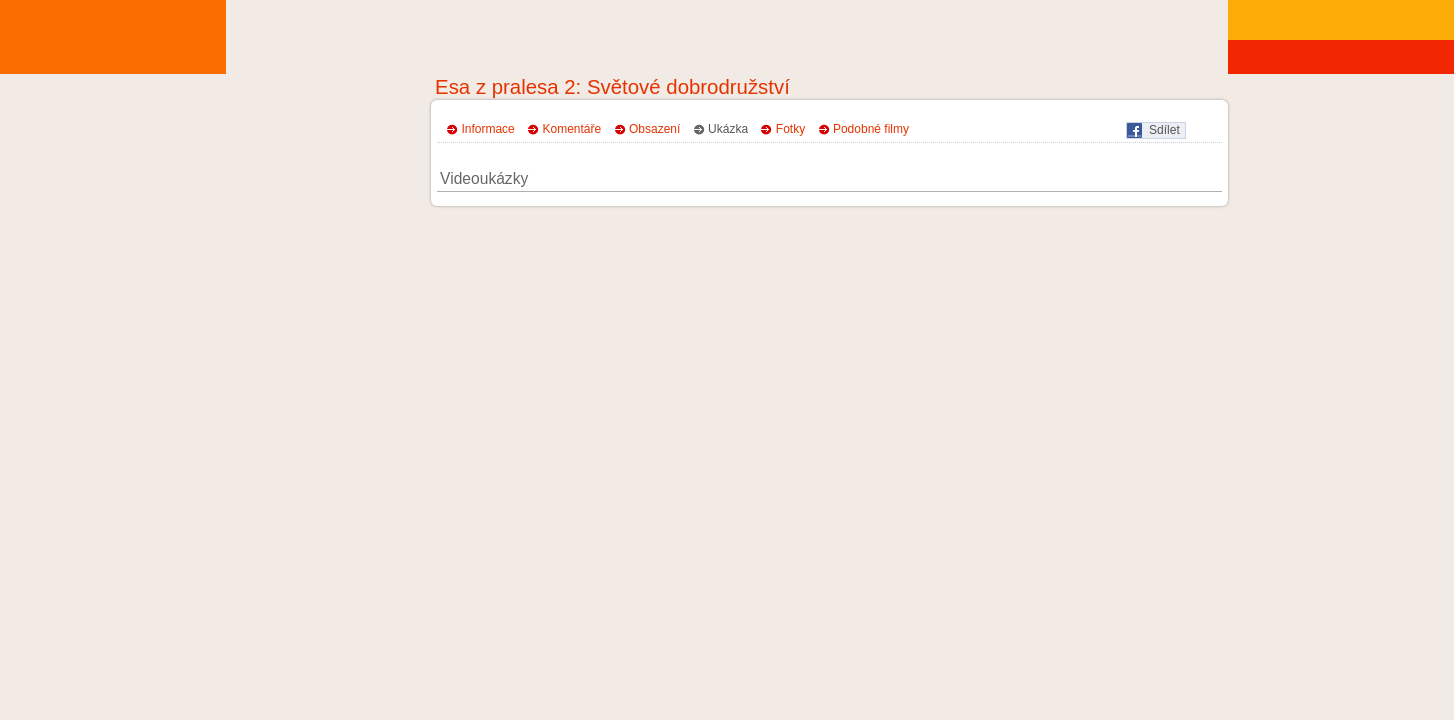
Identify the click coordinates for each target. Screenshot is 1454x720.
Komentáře (572, 129)
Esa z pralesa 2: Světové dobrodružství (612, 87)
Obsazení (654, 129)
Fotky (790, 129)
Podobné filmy (871, 129)
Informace (487, 129)
